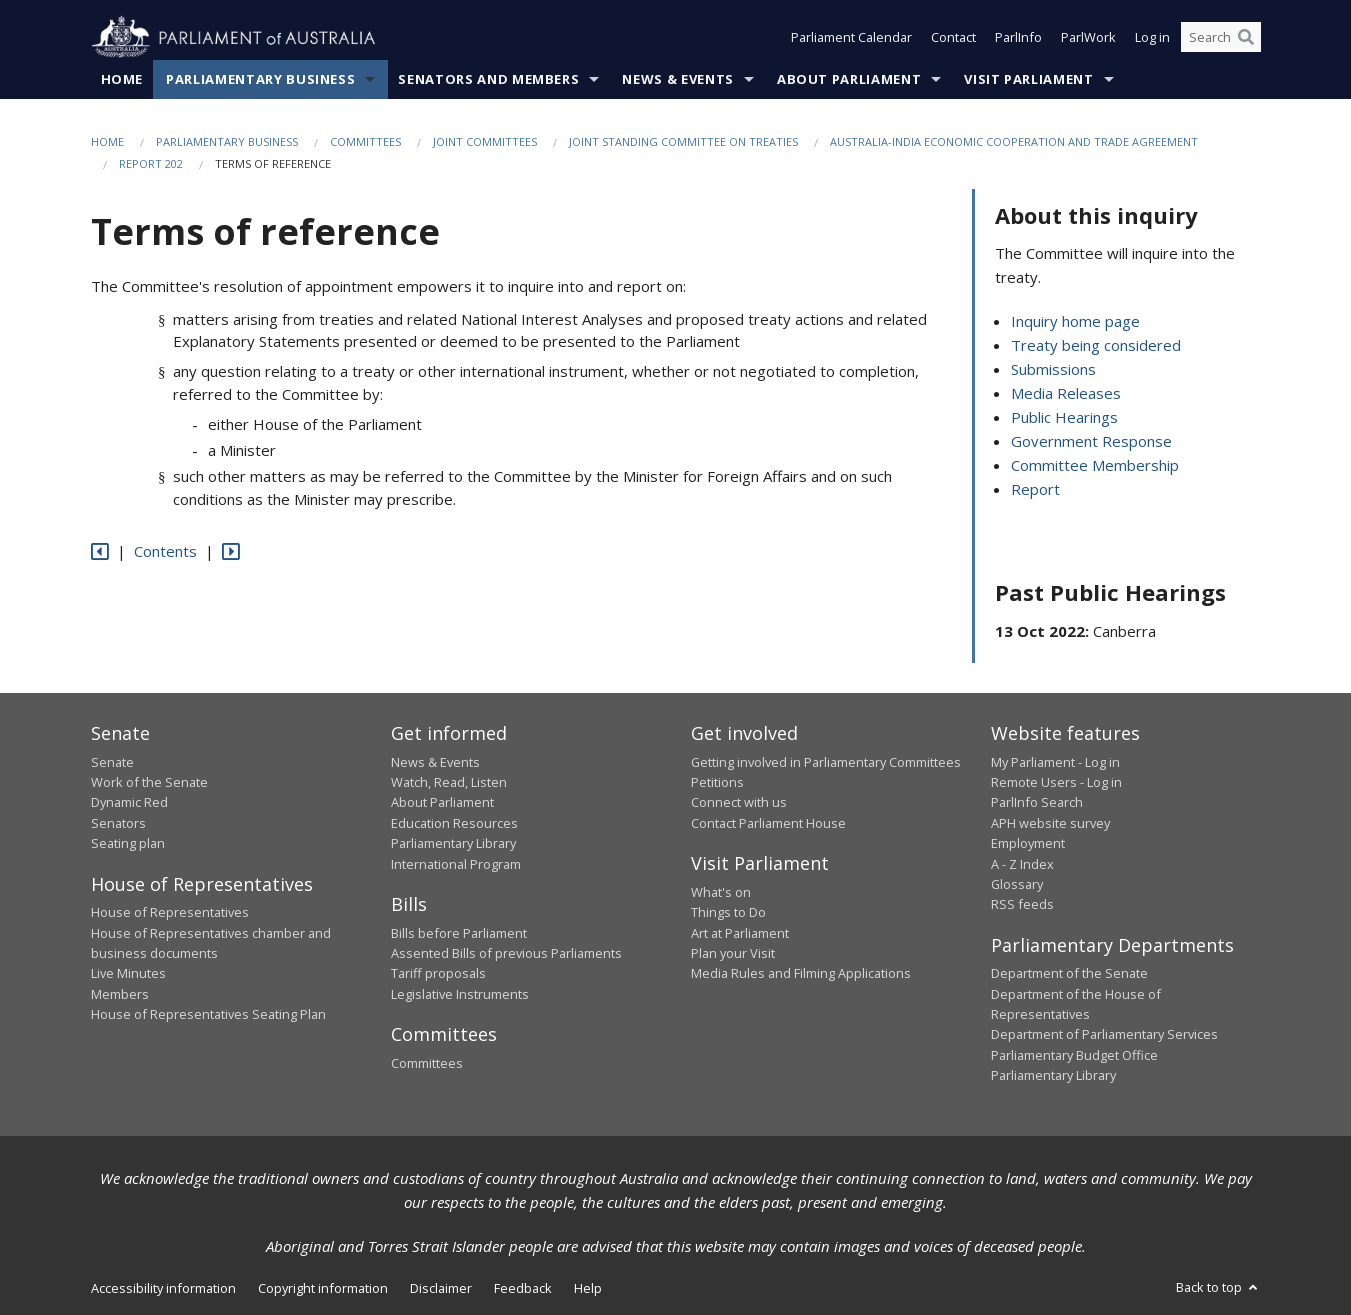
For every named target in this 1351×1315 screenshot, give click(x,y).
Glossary (1017, 884)
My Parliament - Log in (1055, 762)
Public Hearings (1064, 418)
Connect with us (739, 803)
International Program (456, 864)
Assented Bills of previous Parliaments (506, 953)
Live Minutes (128, 974)
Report (1035, 490)
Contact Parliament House (768, 823)
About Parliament (849, 79)
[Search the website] (1221, 38)
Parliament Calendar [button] (851, 38)
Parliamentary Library (453, 844)
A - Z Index (1022, 864)
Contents (165, 552)
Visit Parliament (1028, 79)
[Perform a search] (1246, 38)
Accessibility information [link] (163, 1288)
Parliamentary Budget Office (1074, 1055)
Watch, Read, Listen (449, 782)
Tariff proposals (438, 974)
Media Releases (1066, 394)
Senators (118, 823)
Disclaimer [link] (441, 1288)
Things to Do (728, 913)
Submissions (1053, 370)
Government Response (1091, 442)
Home (122, 79)
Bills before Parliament (459, 933)
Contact (953, 38)
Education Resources (454, 823)
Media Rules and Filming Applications (801, 974)
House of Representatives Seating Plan (208, 1015)
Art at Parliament (740, 933)
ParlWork (1088, 38)
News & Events (677, 79)
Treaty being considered (1096, 346)
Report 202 (151, 164)
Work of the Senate (149, 782)
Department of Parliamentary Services (1104, 1035)
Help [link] (588, 1288)
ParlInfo (1018, 38)
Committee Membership (1095, 466)
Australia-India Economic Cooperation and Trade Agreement (1014, 141)
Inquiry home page (1075, 322)
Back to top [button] (1218, 1287)
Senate (112, 762)
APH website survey (1050, 823)
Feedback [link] (523, 1288)
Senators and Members (488, 79)
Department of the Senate (1069, 974)
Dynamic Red (129, 803)
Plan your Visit (733, 953)
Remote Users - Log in (1056, 782)
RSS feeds (1022, 905)
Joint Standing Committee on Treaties (683, 141)
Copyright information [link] (323, 1288)
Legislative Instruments (460, 994)
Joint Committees (485, 141)
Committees (365, 141)
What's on (721, 892)
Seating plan (128, 844)
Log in (1152, 38)
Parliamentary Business (260, 79)
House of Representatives (170, 913)
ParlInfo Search (1037, 803)
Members (120, 994)
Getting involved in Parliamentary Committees (826, 762)
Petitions (717, 782)
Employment (1028, 844)
